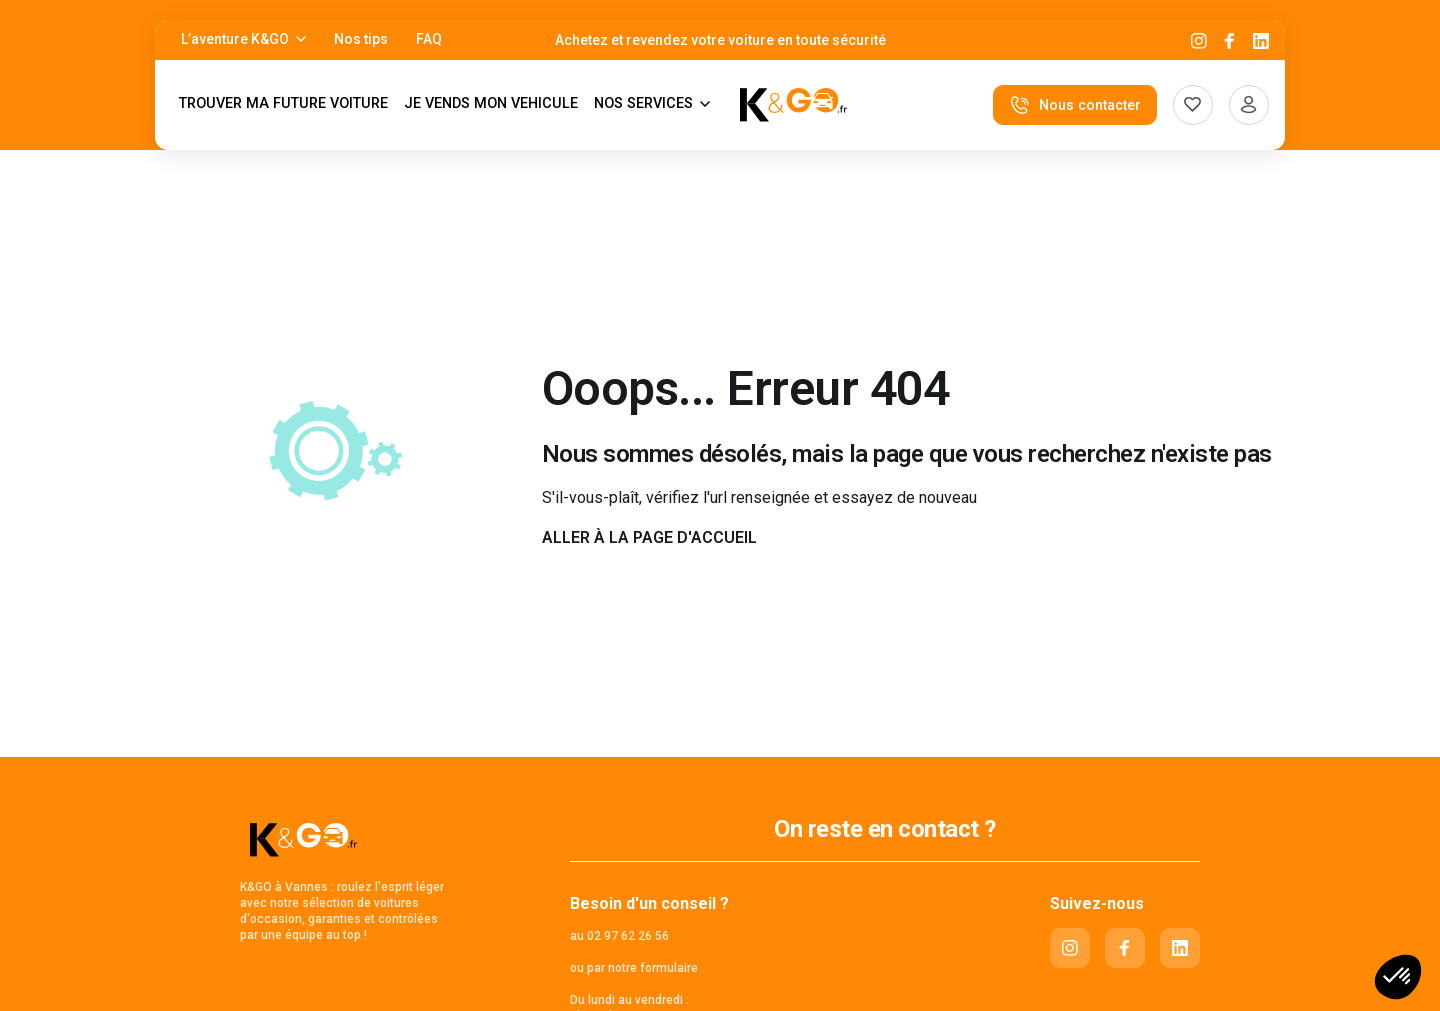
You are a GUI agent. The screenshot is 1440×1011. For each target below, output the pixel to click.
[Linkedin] (1261, 40)
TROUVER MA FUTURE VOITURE (283, 103)
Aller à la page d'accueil (649, 537)
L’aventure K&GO (235, 39)
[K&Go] (793, 105)
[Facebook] (1230, 40)
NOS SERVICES (643, 103)
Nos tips (361, 39)
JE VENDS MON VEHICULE (491, 103)
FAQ (429, 39)
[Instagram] (1199, 40)
